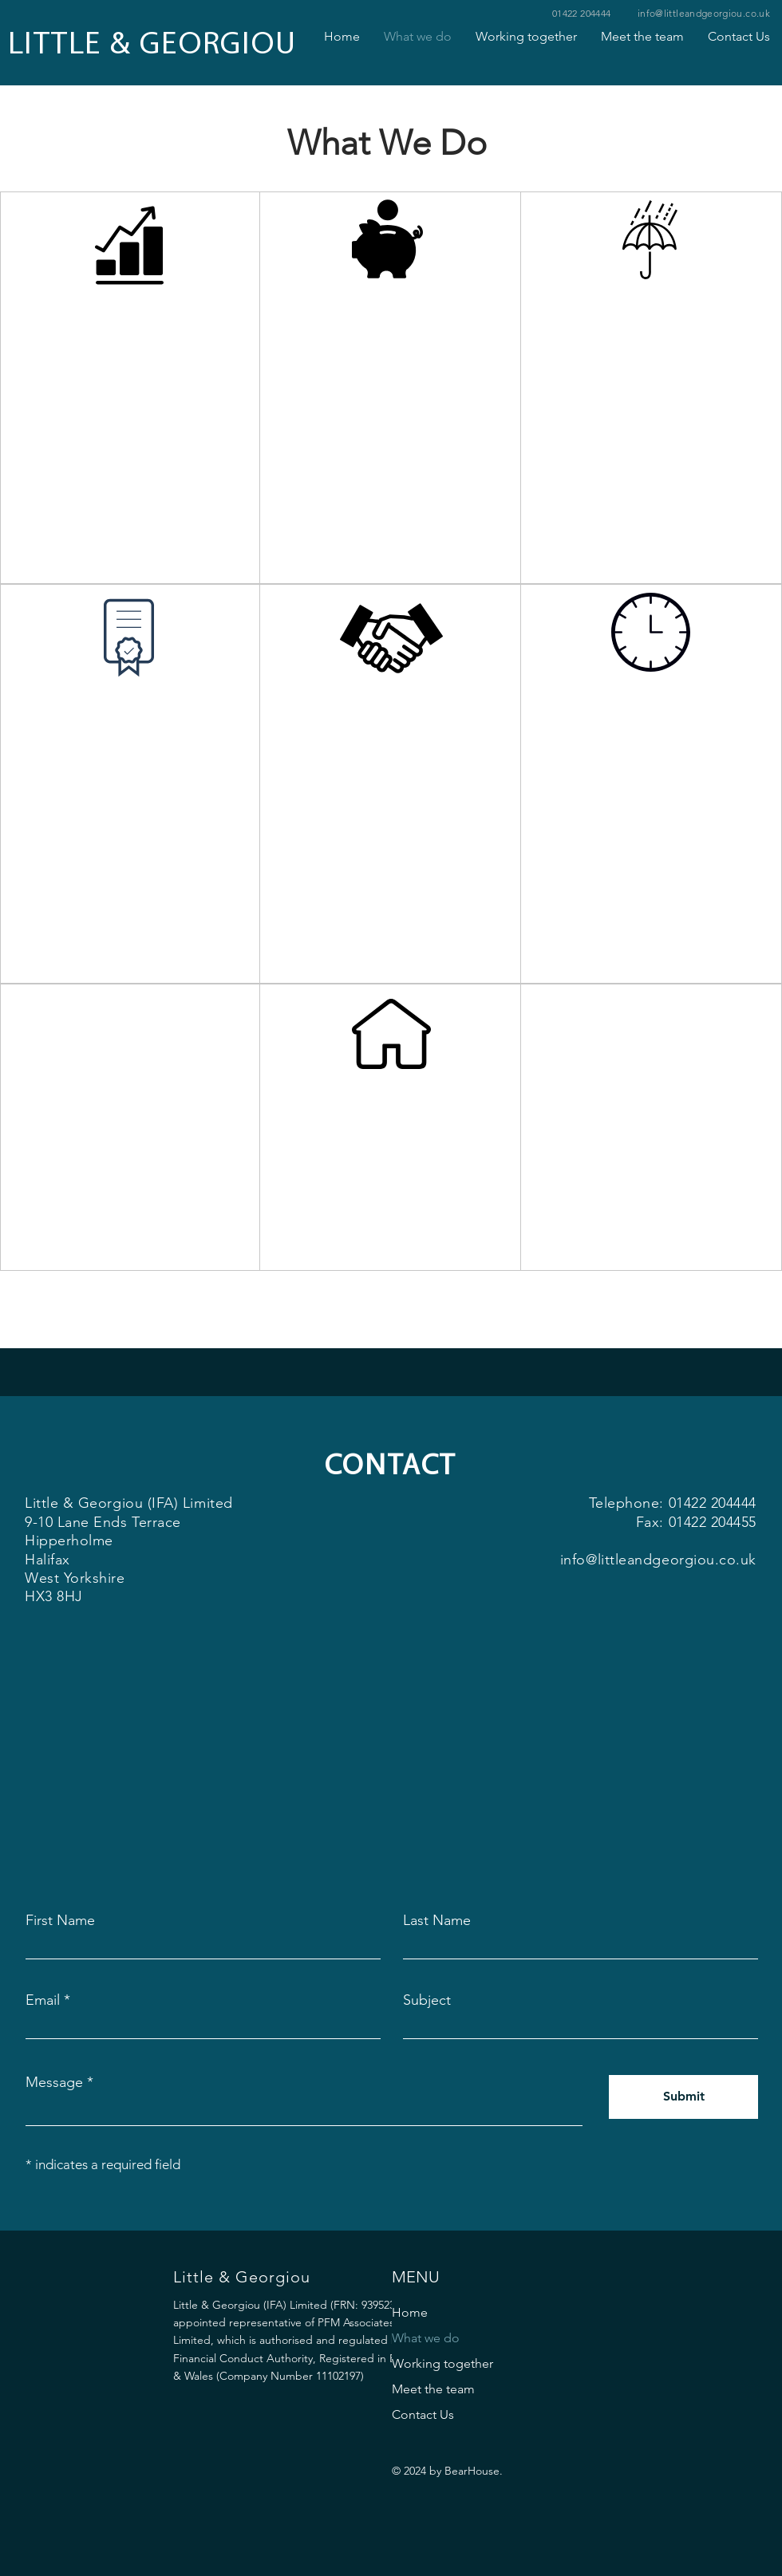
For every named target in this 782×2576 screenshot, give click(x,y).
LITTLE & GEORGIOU (152, 45)
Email (43, 2000)
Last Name (437, 1920)
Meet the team (433, 2389)
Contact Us (423, 2414)
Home (410, 2312)
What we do (426, 2337)
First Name (60, 1920)
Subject (427, 2000)
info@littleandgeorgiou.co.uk (704, 13)
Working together (442, 2363)
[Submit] (683, 2097)
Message (54, 2082)
